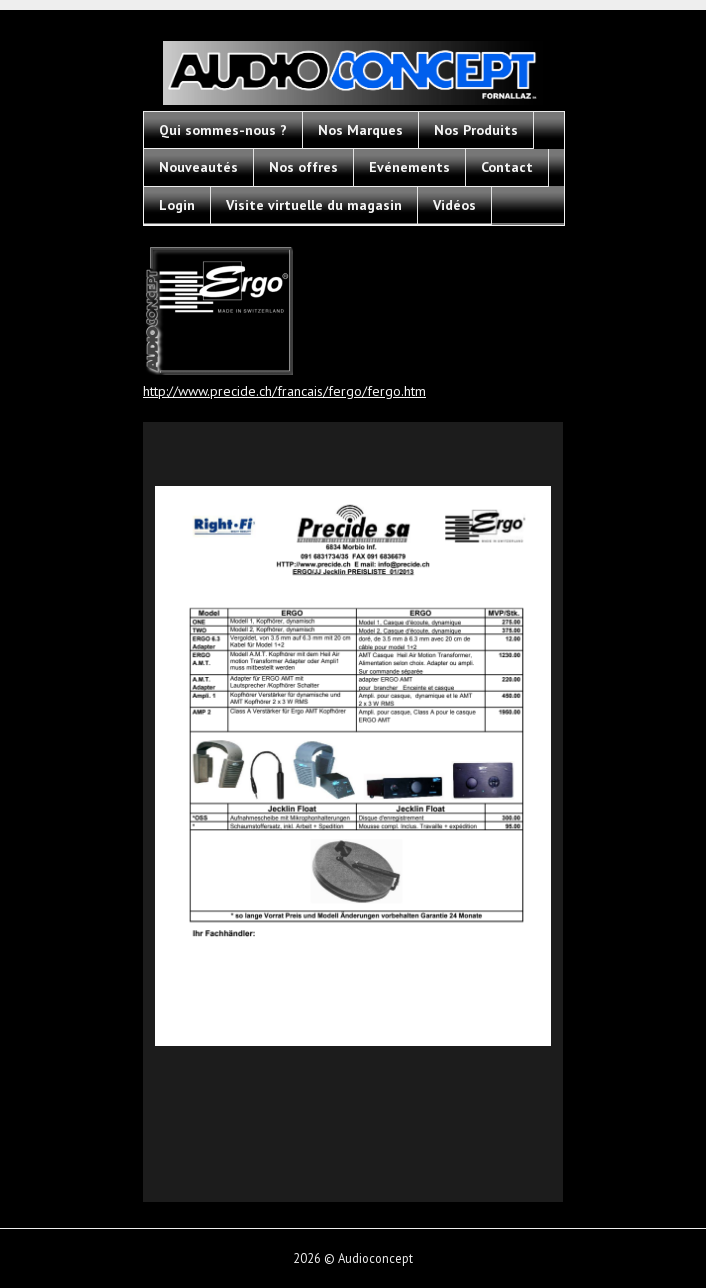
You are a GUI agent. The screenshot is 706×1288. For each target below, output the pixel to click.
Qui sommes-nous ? (223, 130)
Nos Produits (476, 130)
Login (177, 205)
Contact (507, 167)
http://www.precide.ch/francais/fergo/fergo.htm (284, 391)
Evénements (409, 167)
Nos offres (303, 167)
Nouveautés (198, 167)
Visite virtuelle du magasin (314, 205)
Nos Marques (360, 130)
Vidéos (454, 205)
